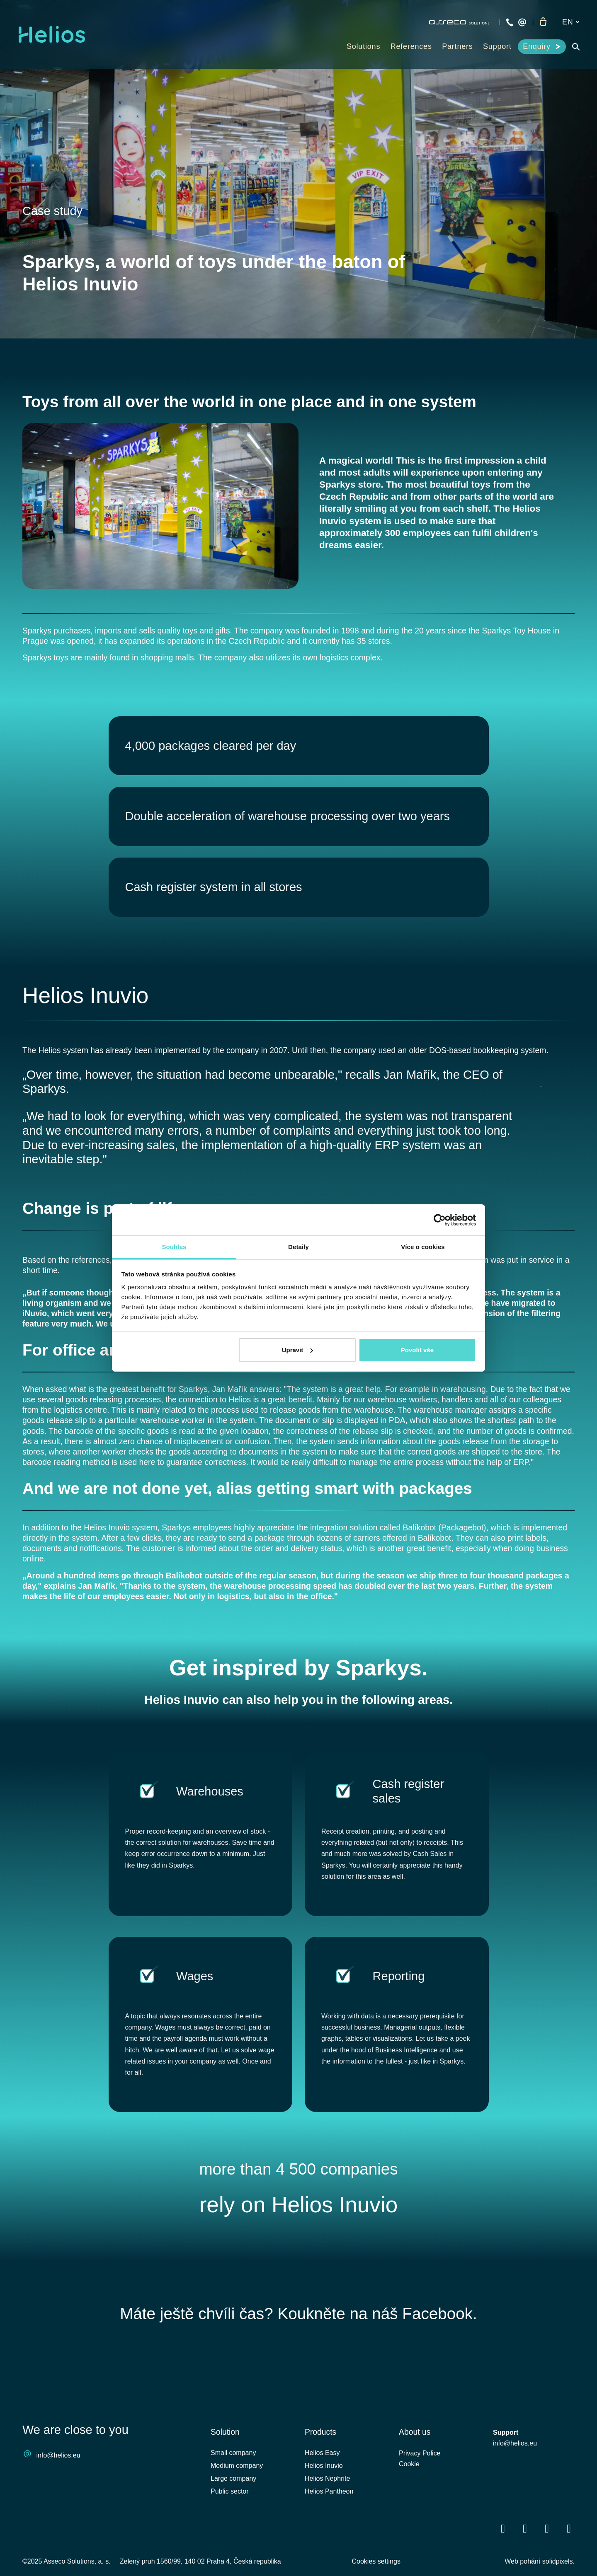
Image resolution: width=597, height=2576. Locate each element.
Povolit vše (417, 1349)
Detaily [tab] (298, 1246)
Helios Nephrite (327, 2514)
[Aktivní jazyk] (571, 22)
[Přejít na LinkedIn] (525, 2563)
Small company (233, 2487)
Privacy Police (419, 2489)
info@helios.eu (58, 2490)
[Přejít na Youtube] (547, 2563)
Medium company (237, 2501)
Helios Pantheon (329, 2526)
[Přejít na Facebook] (503, 2563)
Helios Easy (322, 2487)
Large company (233, 2514)
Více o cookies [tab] (423, 1246)
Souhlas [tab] (174, 1246)
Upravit (297, 1349)
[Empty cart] (543, 22)
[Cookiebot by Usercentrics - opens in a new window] (439, 1220)
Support (505, 2467)
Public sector (230, 2526)
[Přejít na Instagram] (569, 2563)
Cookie (409, 2500)
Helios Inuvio (87, 1002)
